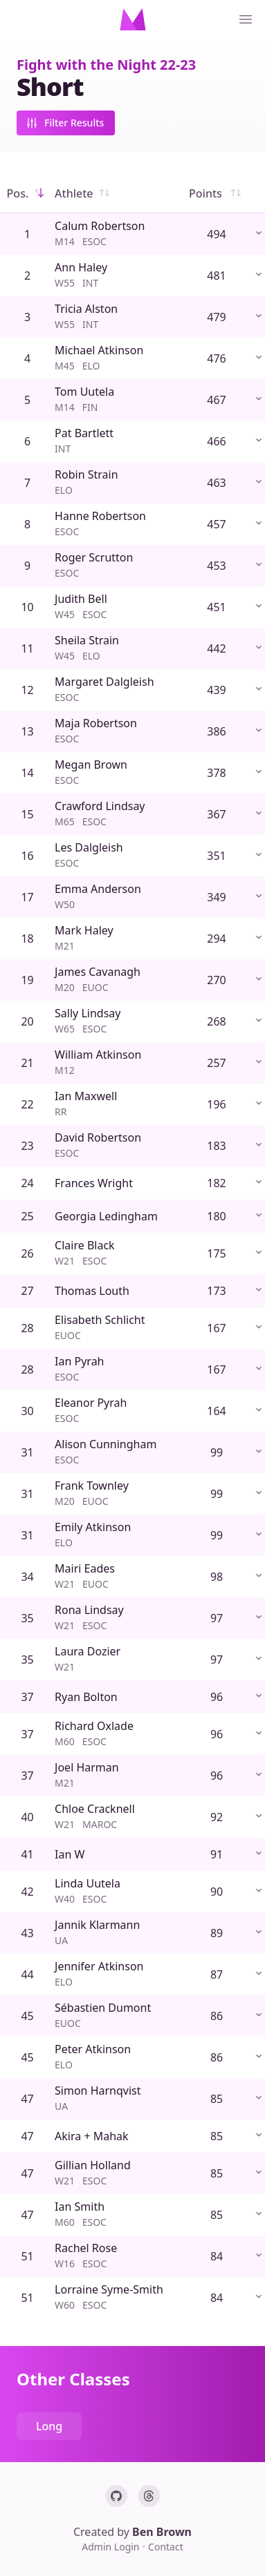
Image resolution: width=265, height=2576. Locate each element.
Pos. (27, 193)
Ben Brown (162, 2531)
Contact (165, 2546)
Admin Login (112, 2546)
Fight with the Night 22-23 (106, 64)
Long (49, 2426)
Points (216, 193)
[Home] (133, 19)
